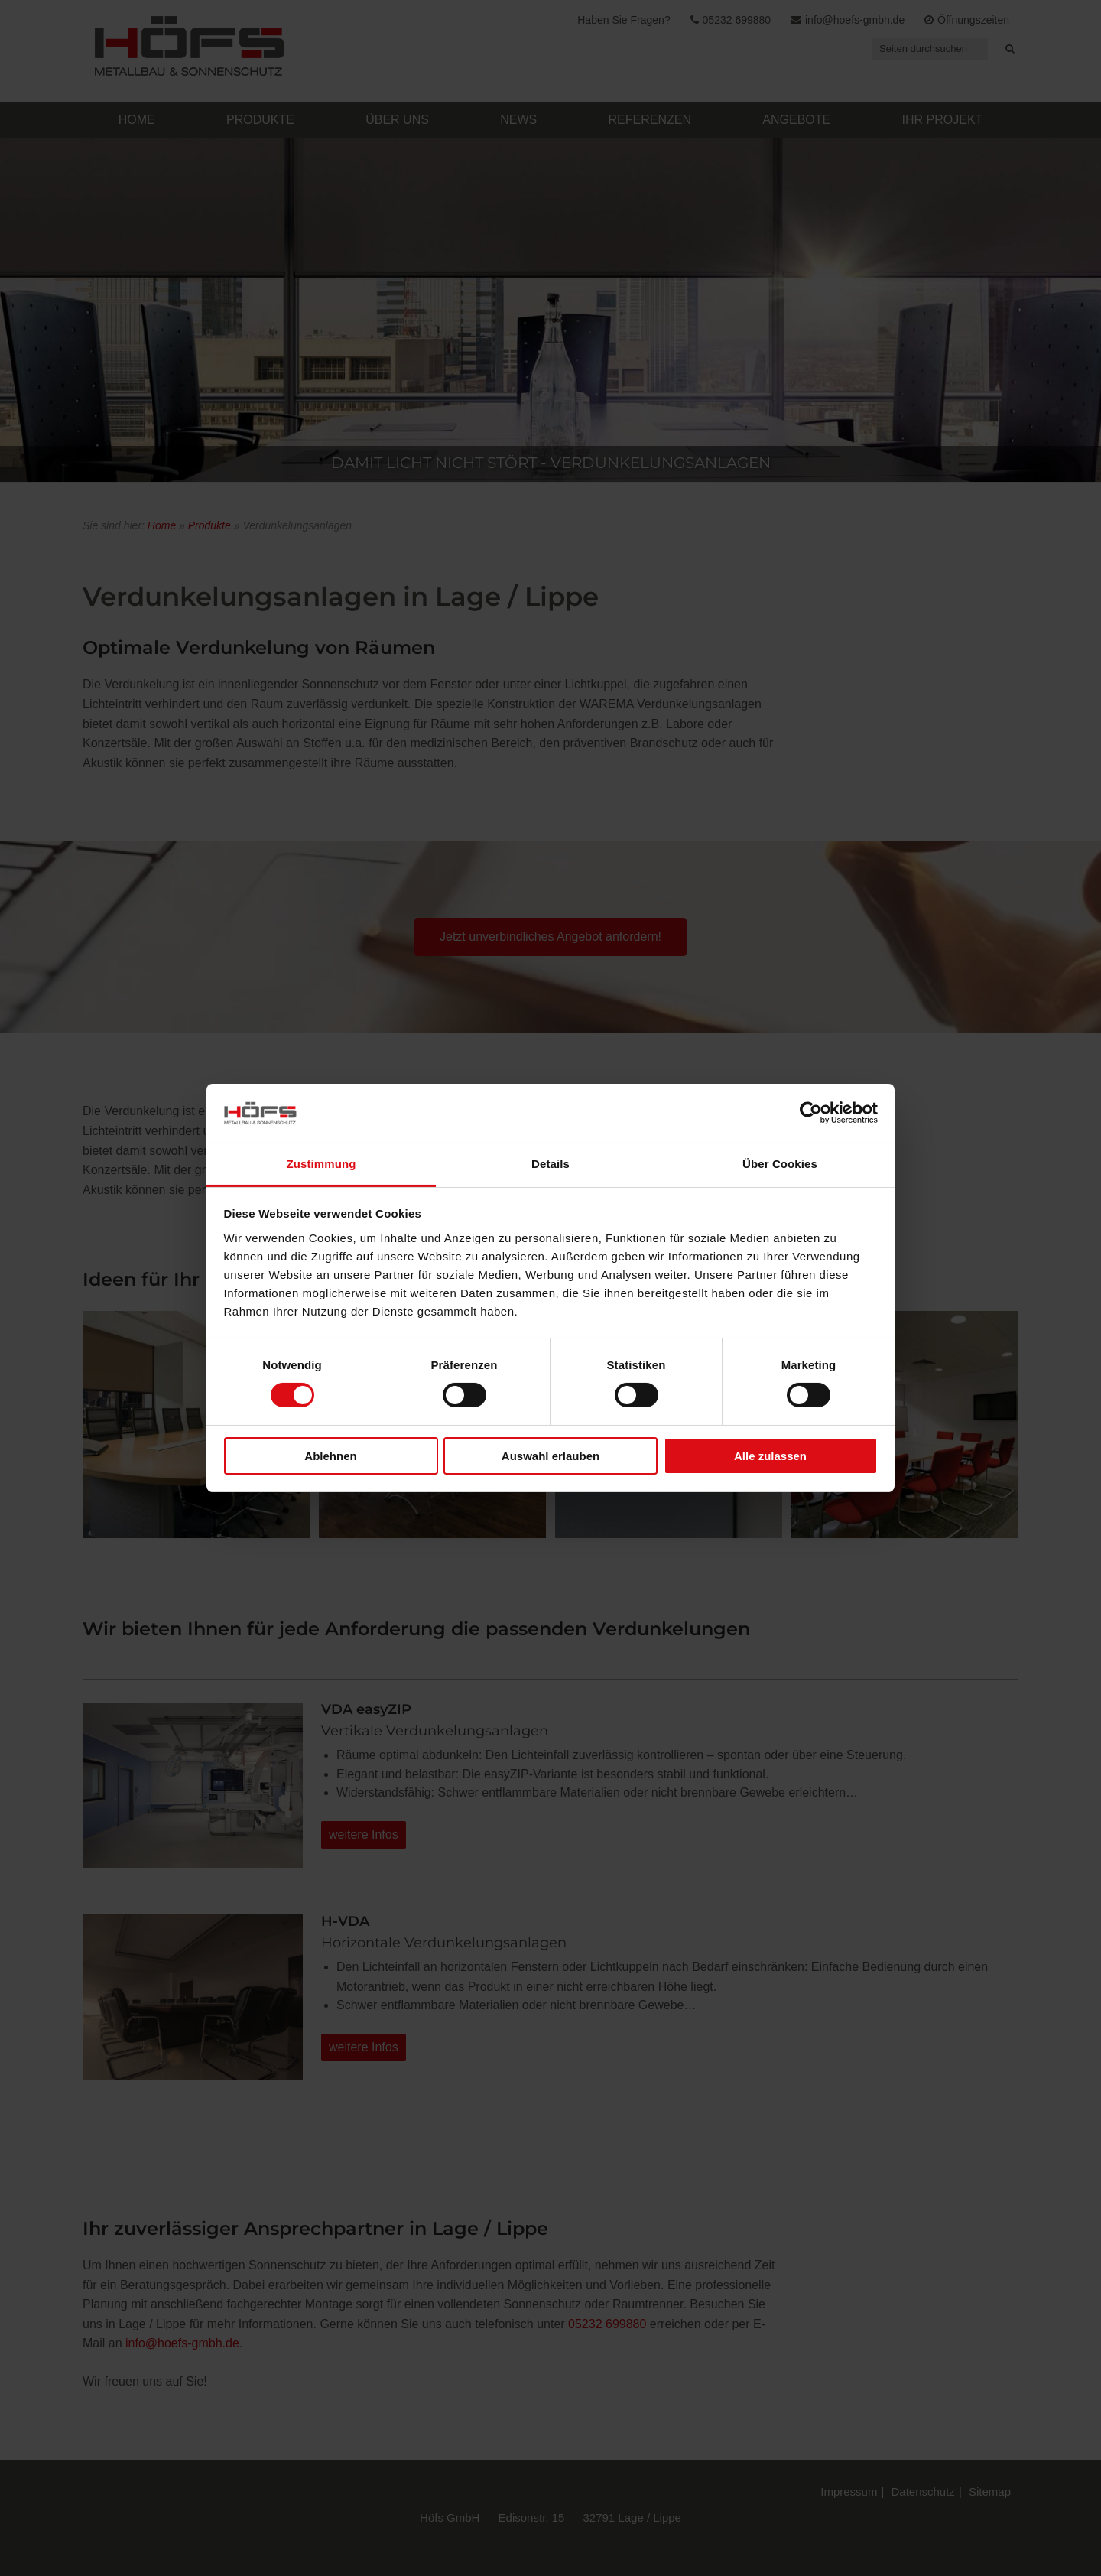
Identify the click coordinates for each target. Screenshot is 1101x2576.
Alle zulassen (770, 1455)
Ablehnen (330, 1455)
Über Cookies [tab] (779, 1163)
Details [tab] (550, 1163)
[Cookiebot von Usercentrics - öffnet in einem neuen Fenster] (811, 1112)
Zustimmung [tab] (321, 1163)
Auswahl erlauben (550, 1455)
